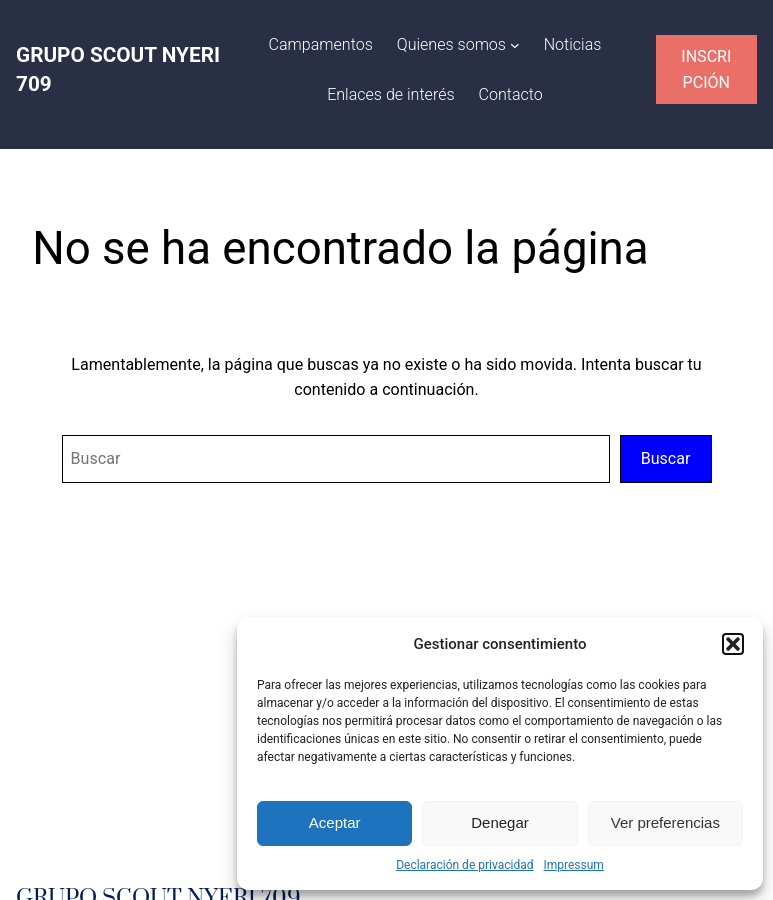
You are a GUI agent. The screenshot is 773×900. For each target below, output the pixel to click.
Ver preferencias (665, 822)
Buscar (666, 458)
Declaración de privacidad (464, 865)
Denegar (500, 822)
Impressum (573, 865)
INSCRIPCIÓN (706, 69)
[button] (733, 644)
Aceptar (335, 822)
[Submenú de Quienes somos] (515, 45)
